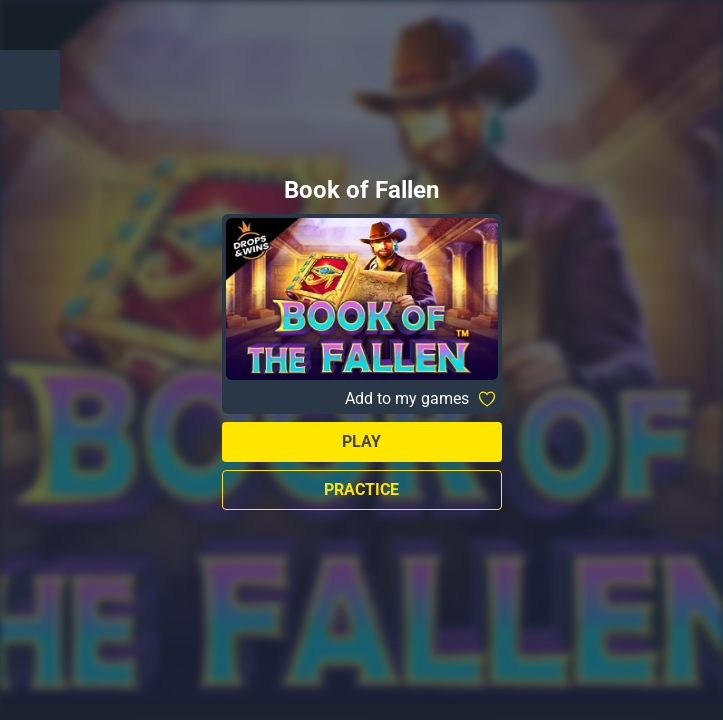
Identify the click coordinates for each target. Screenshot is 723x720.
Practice (361, 489)
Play (361, 441)
